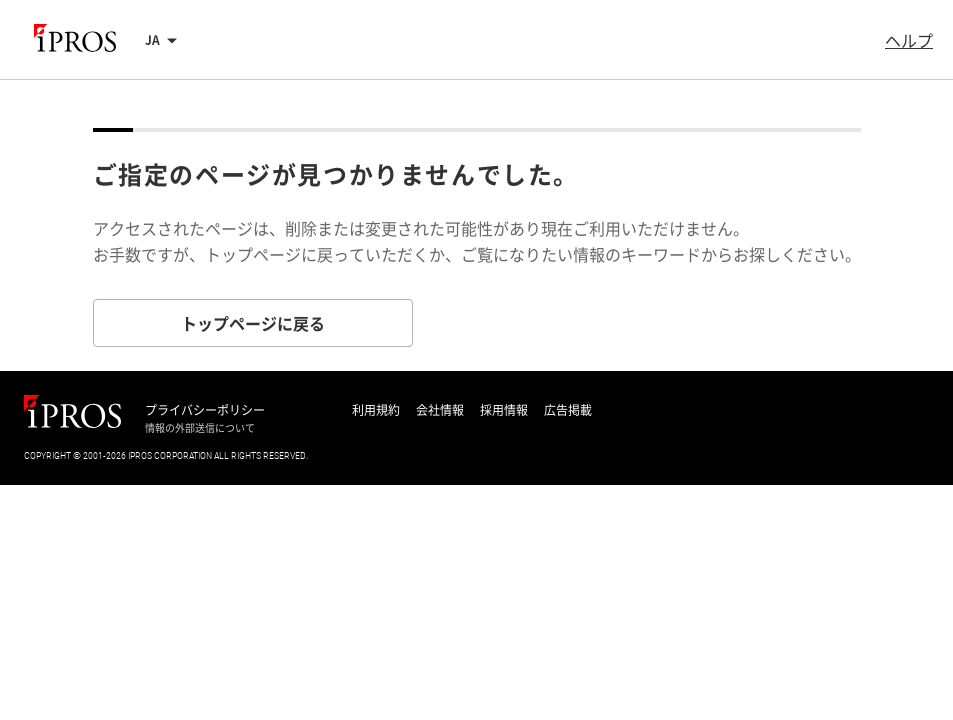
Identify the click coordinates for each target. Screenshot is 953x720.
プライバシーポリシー (205, 410)
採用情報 (504, 410)
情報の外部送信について (200, 428)
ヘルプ (909, 40)
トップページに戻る (253, 323)
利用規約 (376, 410)
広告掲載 (568, 410)
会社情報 (440, 410)
